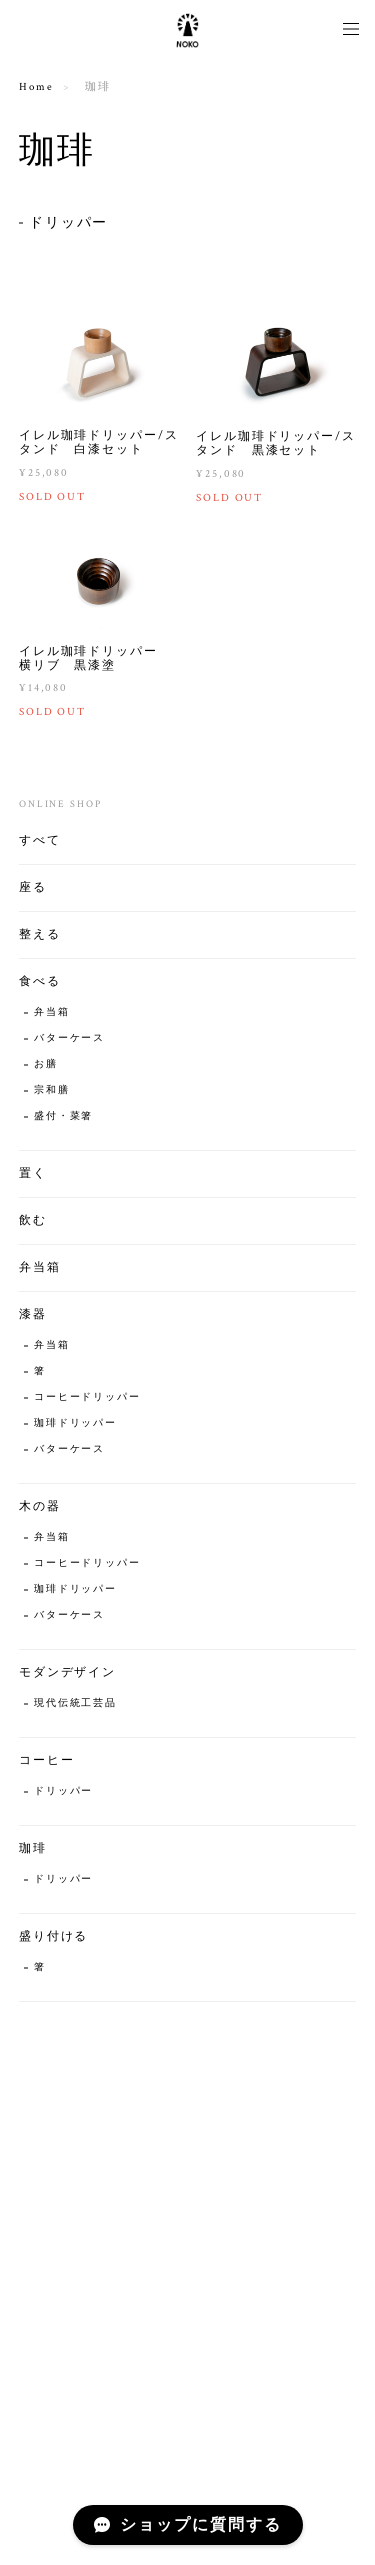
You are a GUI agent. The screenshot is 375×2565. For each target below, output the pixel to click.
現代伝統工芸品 (75, 1705)
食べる (40, 983)
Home (36, 87)
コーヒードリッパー (87, 1399)
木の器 (40, 1508)
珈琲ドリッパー (75, 1425)
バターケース (70, 1040)
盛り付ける (54, 1938)
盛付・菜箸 (64, 1118)
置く (33, 1175)
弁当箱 (52, 1014)
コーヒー (47, 1762)
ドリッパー (69, 223)
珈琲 (33, 1850)
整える (40, 936)
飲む (33, 1222)
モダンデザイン (67, 1674)
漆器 (33, 1316)
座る (33, 889)
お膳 (46, 1066)
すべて (40, 842)
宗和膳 (52, 1092)
